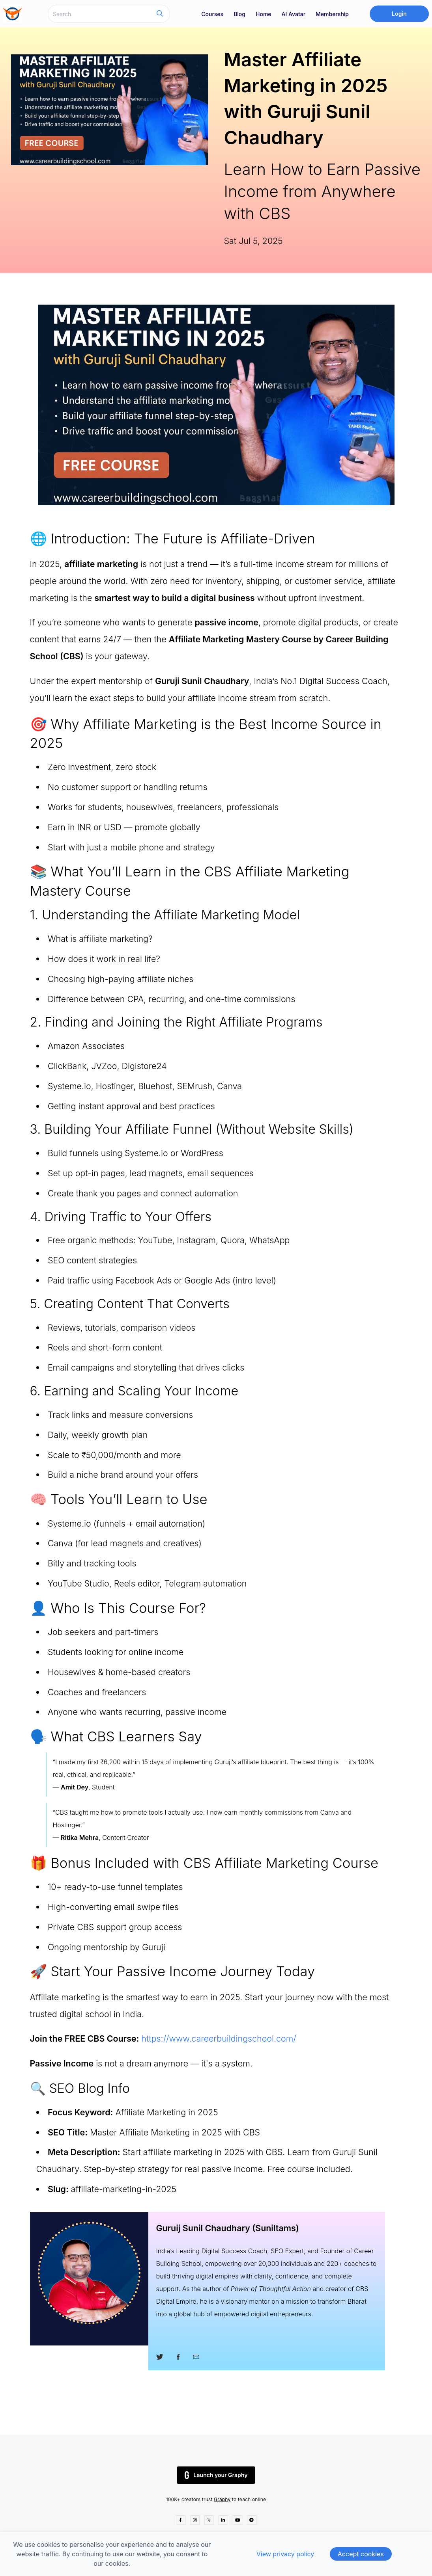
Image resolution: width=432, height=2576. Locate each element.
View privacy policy (285, 2554)
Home (263, 14)
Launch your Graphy (216, 2475)
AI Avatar (294, 14)
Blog (239, 14)
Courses (212, 14)
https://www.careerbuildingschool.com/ (218, 2038)
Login (399, 13)
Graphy (222, 2499)
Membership (332, 14)
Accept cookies (361, 2554)
